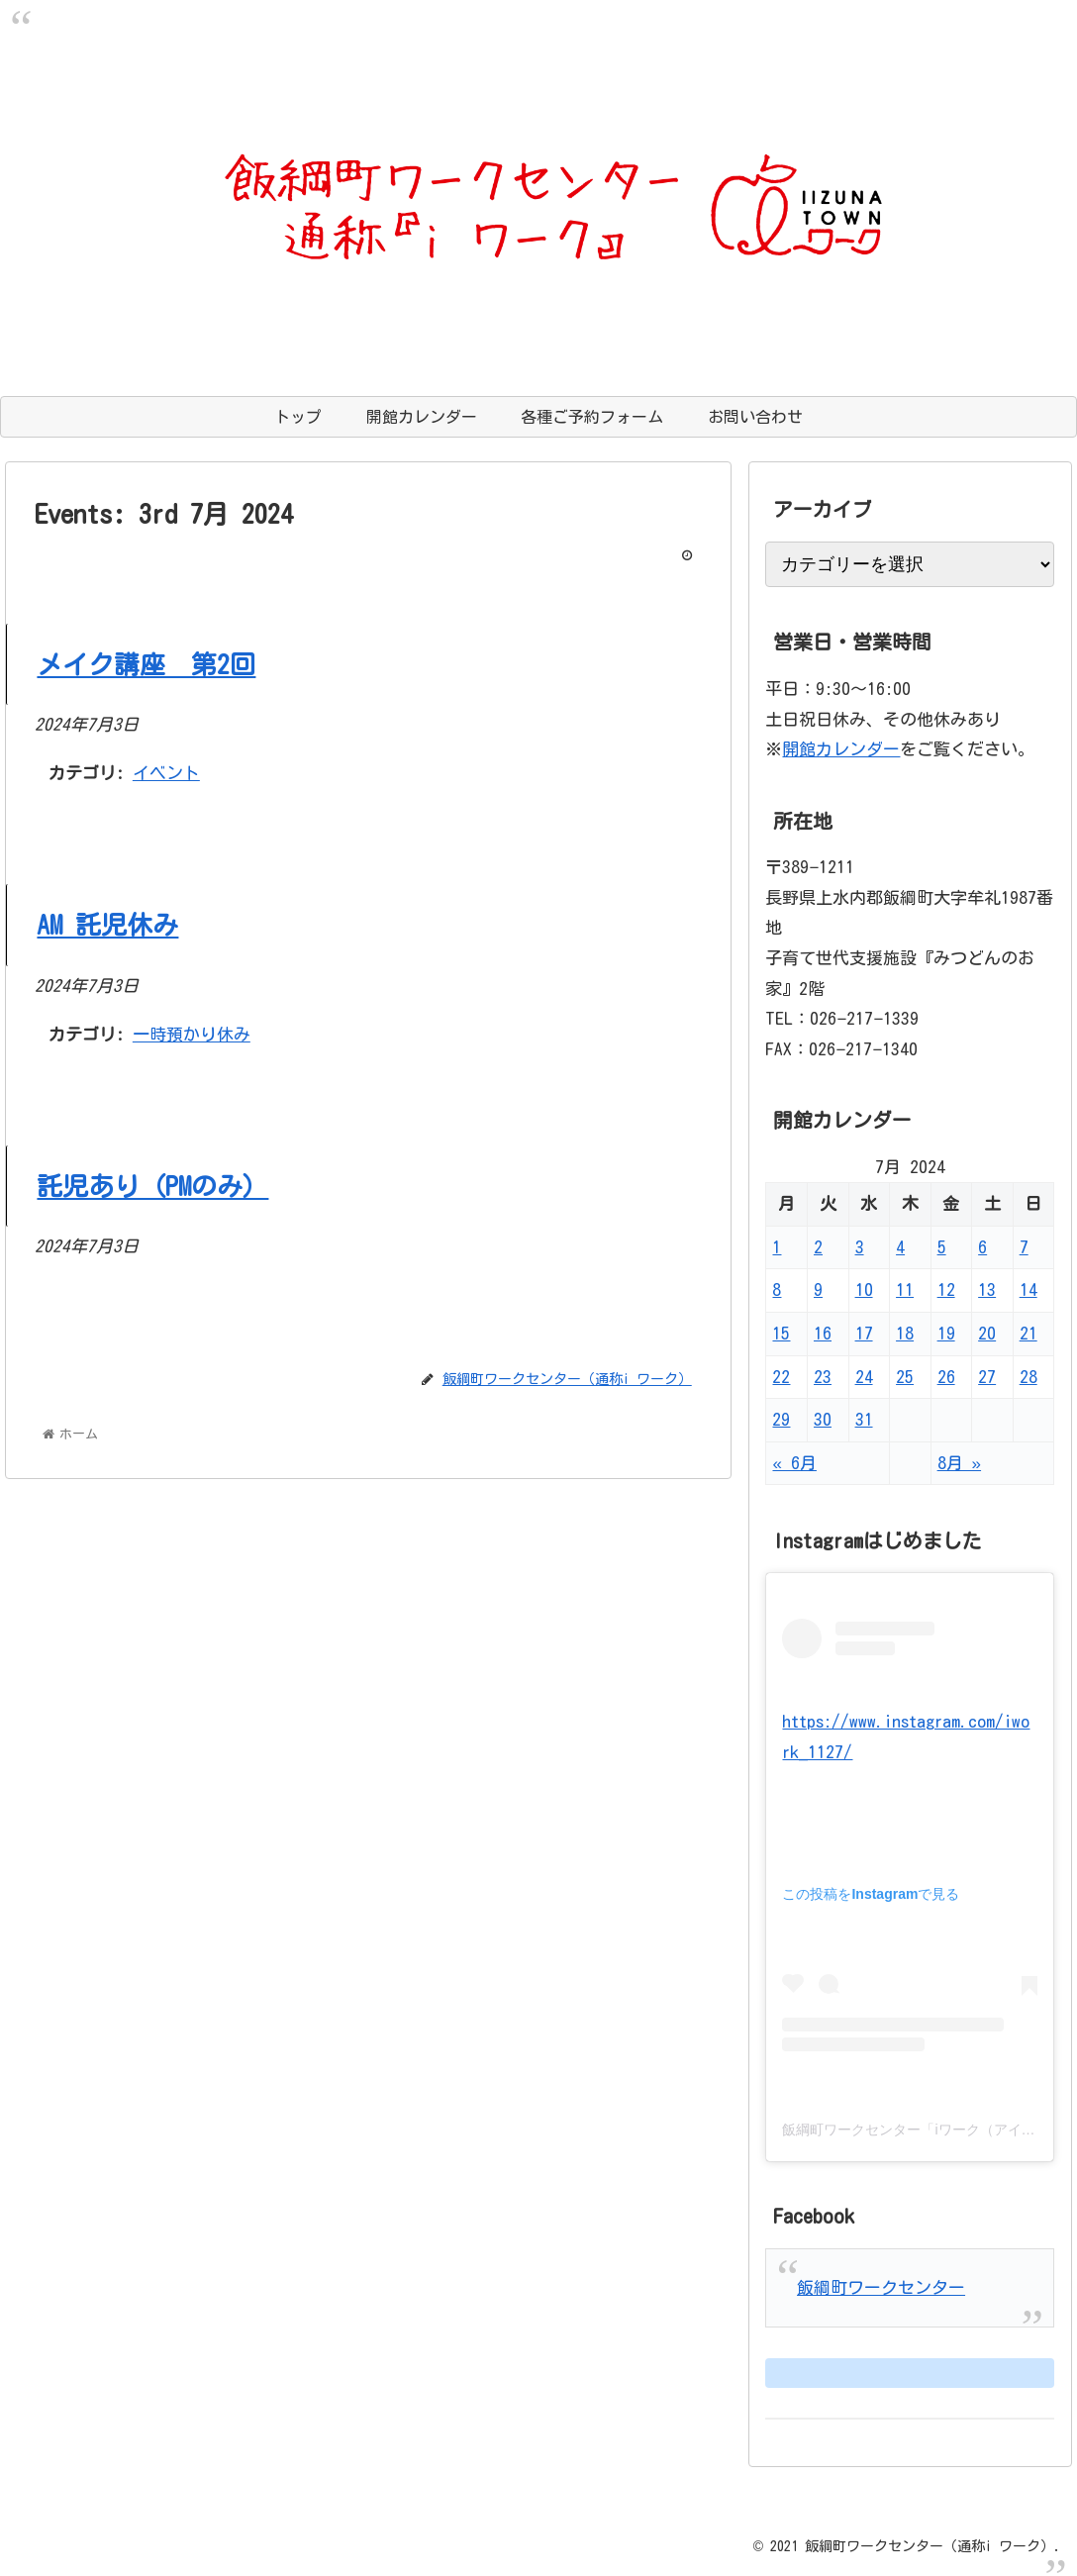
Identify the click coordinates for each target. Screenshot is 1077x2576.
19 (946, 1333)
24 (864, 1376)
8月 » (959, 1462)
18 (905, 1333)
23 (823, 1376)
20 (987, 1333)
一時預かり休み (191, 1034)
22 (781, 1376)
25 (905, 1376)
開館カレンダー (841, 749)
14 (1028, 1289)
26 (946, 1376)
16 (823, 1333)
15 (781, 1333)
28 (1028, 1376)
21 (1028, 1333)
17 (864, 1333)
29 (781, 1419)
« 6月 (794, 1462)
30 (823, 1419)
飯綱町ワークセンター (881, 2287)
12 (946, 1289)
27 (987, 1376)
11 (905, 1289)
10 (864, 1289)
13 (987, 1289)
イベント (166, 772)
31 (864, 1419)
